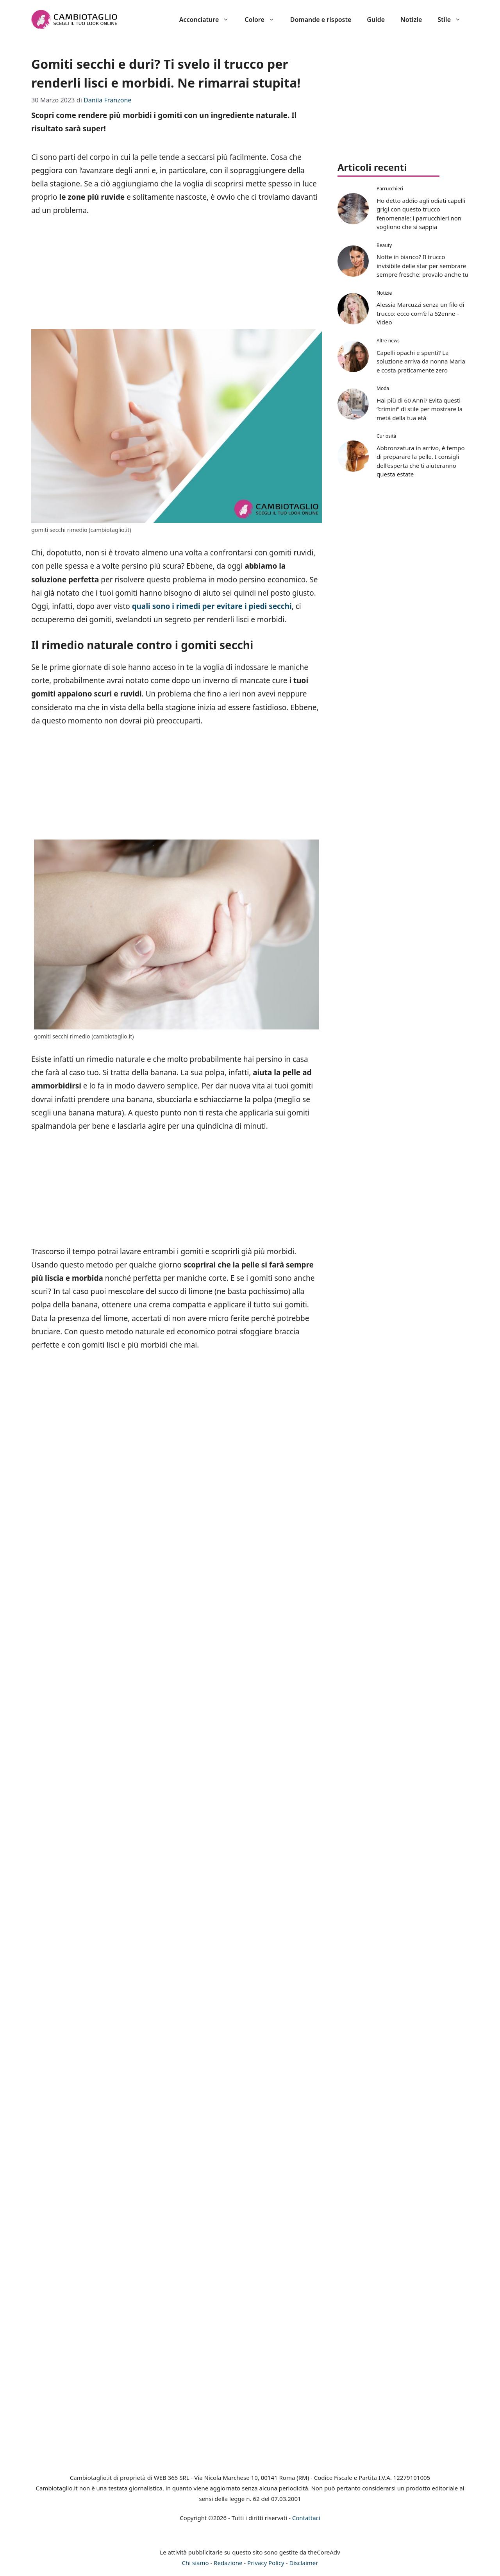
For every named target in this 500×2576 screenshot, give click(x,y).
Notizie (411, 19)
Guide (376, 19)
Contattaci (306, 2518)
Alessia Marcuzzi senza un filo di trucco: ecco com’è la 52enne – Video (420, 313)
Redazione (228, 2563)
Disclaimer (303, 2563)
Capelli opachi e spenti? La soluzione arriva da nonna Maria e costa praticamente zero (421, 361)
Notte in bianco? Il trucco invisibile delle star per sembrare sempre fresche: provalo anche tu (422, 265)
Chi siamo (195, 2563)
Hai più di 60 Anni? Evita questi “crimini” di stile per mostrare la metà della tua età (419, 409)
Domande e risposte (321, 19)
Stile (453, 19)
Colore (263, 19)
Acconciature (208, 19)
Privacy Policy (265, 2563)
